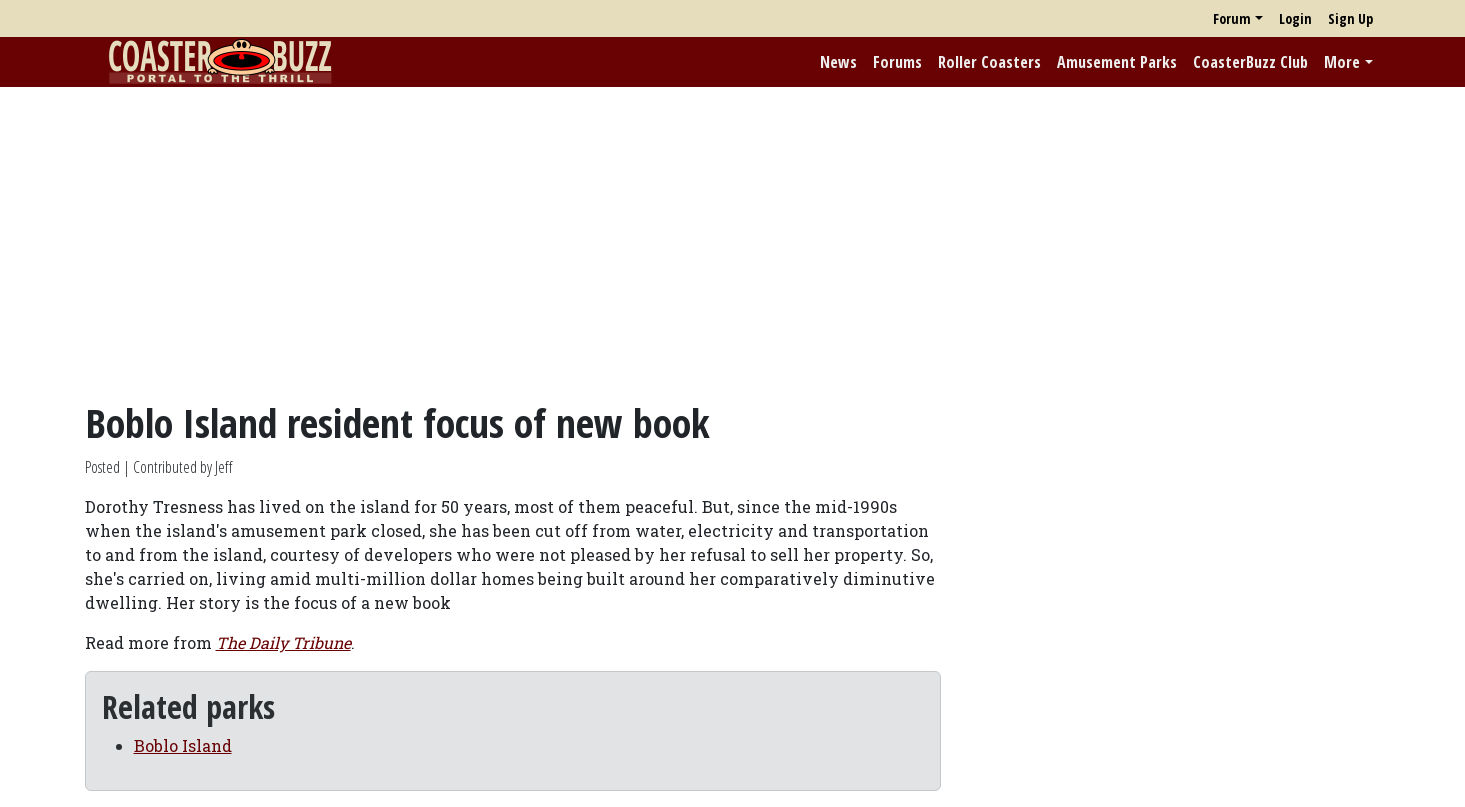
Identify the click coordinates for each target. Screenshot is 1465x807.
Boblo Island (183, 745)
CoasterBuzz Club (1250, 62)
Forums (897, 62)
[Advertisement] (733, 243)
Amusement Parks (1117, 62)
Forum (1232, 18)
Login (1295, 18)
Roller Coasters (989, 62)
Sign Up (1350, 18)
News (838, 62)
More (1342, 62)
